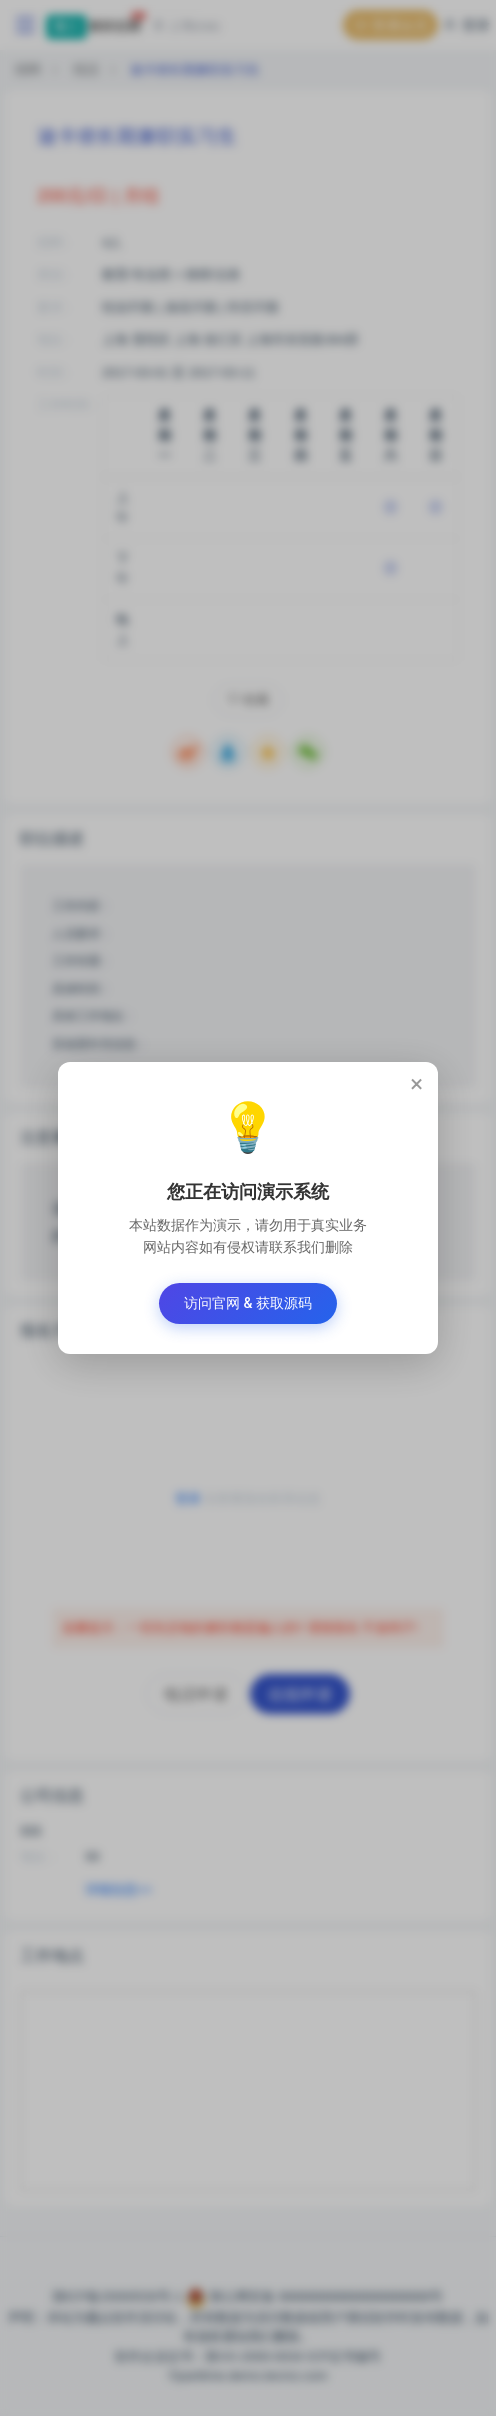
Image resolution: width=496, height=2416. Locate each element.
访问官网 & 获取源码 (248, 1303)
